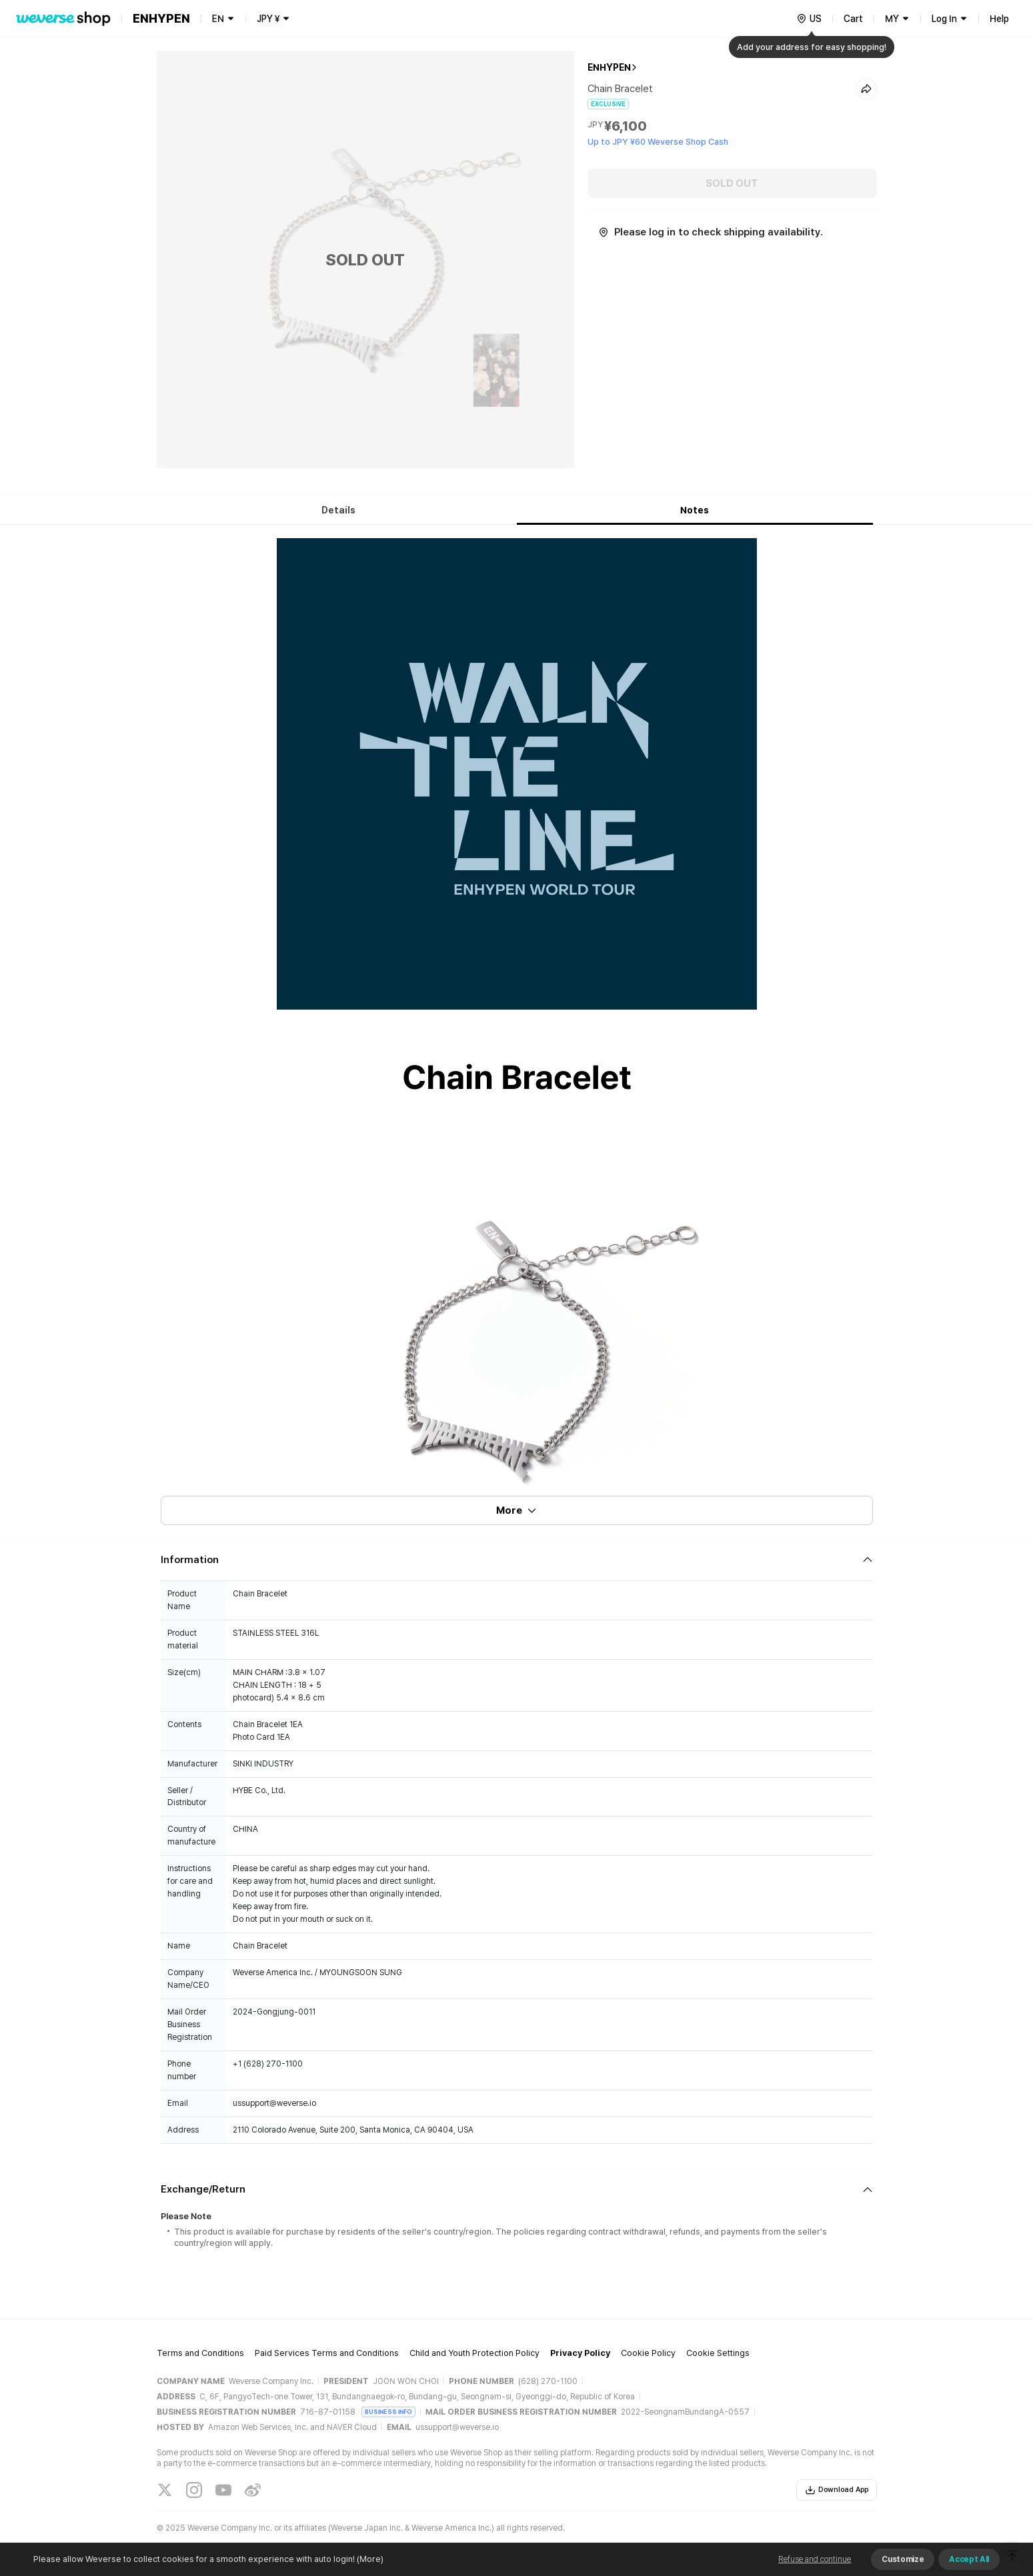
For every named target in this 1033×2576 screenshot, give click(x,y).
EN (218, 18)
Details (338, 510)
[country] (809, 19)
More (517, 1510)
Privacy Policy (580, 2353)
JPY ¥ (268, 18)
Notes (694, 510)
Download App (836, 2490)
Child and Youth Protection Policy (474, 2353)
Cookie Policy (648, 2353)
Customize (903, 2559)
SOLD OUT (732, 183)
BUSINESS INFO (388, 2411)
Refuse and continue (814, 2559)
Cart (853, 18)
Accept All (969, 2559)
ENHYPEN (609, 67)
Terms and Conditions (200, 2353)
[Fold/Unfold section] (517, 1559)
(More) (369, 2559)
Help (999, 18)
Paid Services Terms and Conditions (327, 2353)
